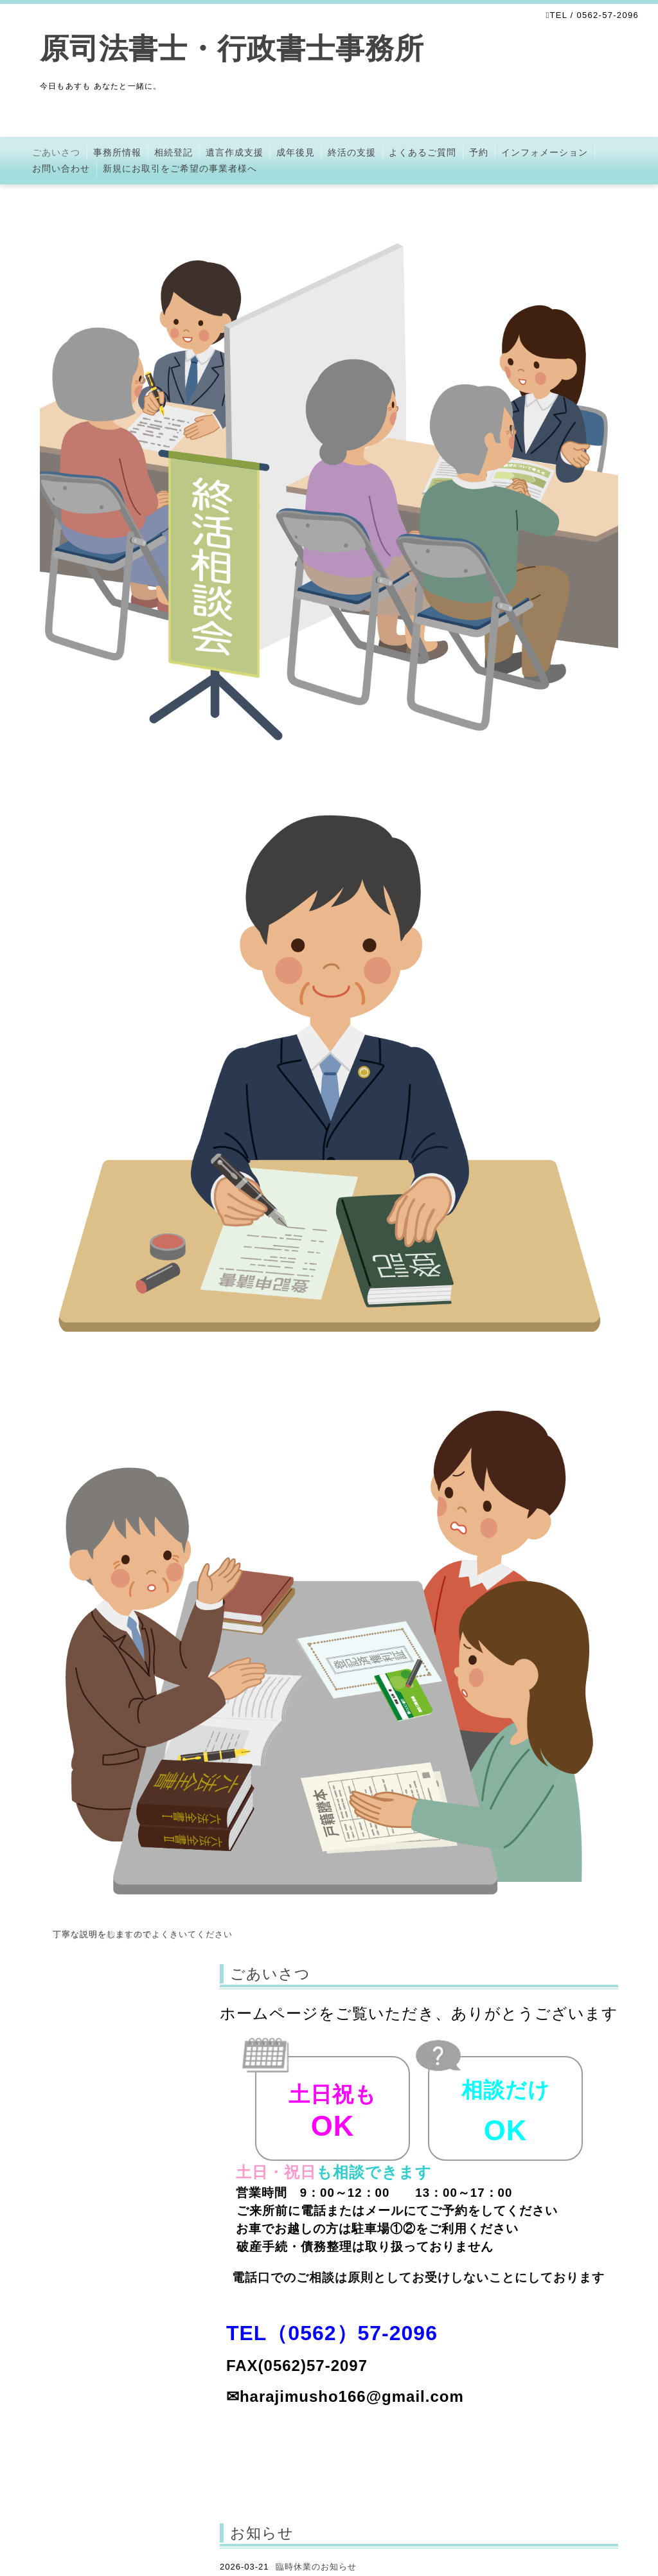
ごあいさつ (56, 152)
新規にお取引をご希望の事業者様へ (180, 168)
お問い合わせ (61, 168)
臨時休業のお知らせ (316, 2567)
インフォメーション (544, 152)
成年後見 (295, 152)
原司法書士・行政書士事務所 (247, 48)
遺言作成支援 (234, 152)
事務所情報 (117, 152)
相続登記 (173, 152)
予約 (478, 152)
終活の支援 (352, 152)
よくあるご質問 (422, 152)
